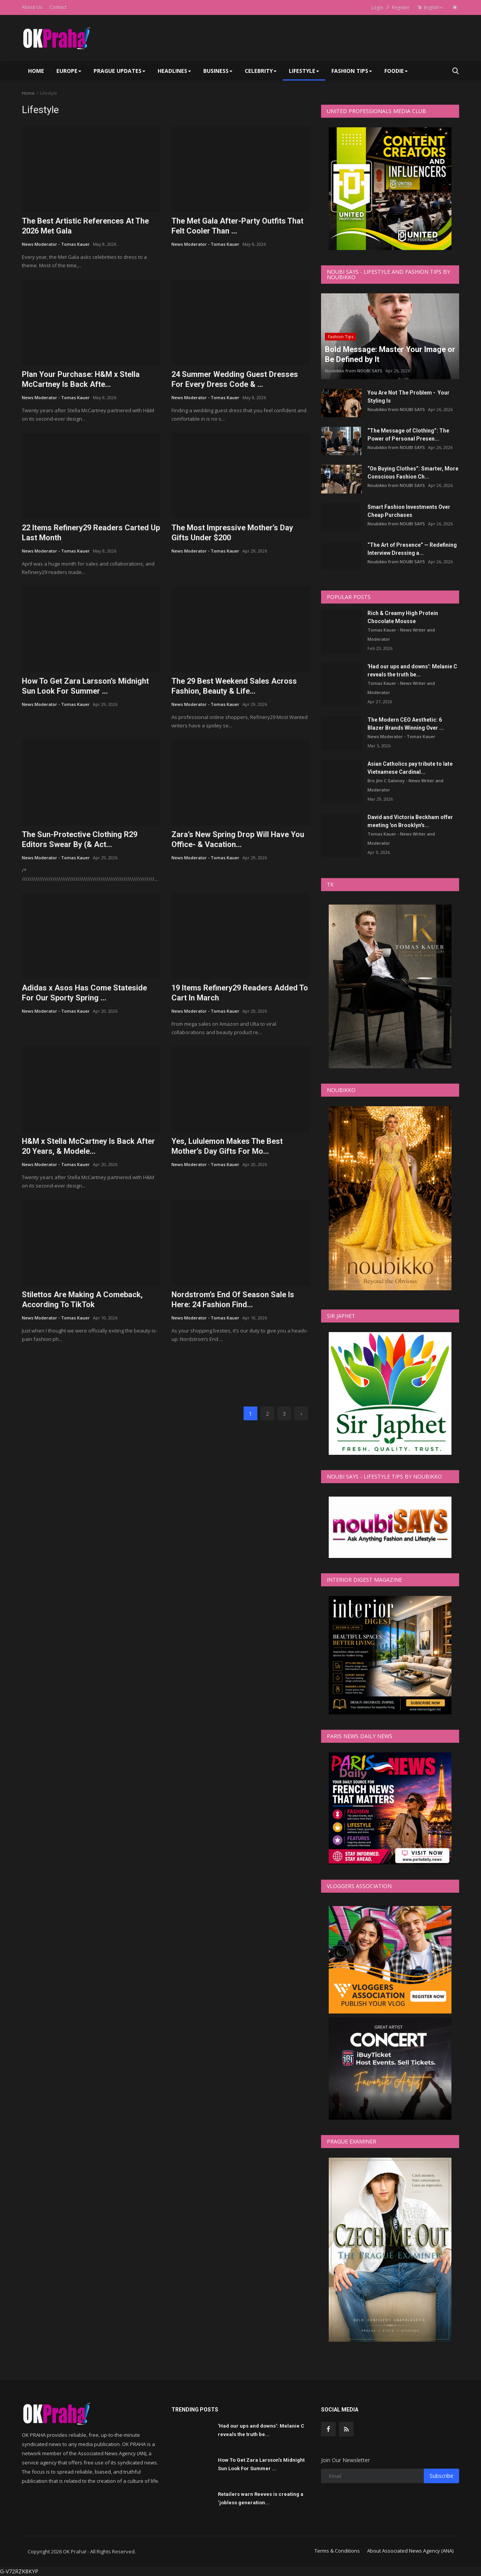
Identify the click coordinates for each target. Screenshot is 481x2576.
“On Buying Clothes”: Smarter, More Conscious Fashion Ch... (412, 473)
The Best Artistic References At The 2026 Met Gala (85, 225)
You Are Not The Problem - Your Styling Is (408, 397)
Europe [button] (68, 70)
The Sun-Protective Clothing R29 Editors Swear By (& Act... (79, 839)
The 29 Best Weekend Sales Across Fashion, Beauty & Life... (234, 686)
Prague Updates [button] (119, 70)
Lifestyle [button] (304, 70)
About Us (32, 7)
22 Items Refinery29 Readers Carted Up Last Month (91, 532)
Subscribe (441, 2475)
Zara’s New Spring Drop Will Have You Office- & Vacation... (237, 839)
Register (401, 7)
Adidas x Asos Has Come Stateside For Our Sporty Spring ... (84, 992)
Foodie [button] (396, 70)
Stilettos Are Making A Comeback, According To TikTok (82, 1299)
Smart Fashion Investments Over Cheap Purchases (408, 511)
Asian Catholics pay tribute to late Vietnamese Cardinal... (410, 768)
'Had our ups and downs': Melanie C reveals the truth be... (412, 670)
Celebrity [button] (261, 70)
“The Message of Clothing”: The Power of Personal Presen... (408, 435)
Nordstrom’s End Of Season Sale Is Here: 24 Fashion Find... (232, 1299)
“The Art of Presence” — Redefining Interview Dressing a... (412, 549)
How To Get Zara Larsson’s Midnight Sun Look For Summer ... (85, 686)
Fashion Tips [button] (351, 70)
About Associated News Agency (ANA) (410, 2550)
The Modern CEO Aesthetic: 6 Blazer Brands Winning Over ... (405, 724)
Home (36, 70)
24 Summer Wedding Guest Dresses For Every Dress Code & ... (234, 379)
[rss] (346, 2429)
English (430, 7)
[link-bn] (165, 1370)
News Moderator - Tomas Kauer (56, 244)
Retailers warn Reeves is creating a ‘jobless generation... (260, 2498)
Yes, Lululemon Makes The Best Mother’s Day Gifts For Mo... (227, 1146)
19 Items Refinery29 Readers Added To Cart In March (239, 992)
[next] (301, 1413)
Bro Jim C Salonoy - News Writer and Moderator (405, 785)
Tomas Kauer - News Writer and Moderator (401, 634)
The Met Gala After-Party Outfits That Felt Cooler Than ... (237, 225)
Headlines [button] (174, 70)
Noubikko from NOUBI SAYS (353, 370)
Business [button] (217, 70)
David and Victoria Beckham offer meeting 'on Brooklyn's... (410, 821)
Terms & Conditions (337, 2550)
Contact (57, 7)
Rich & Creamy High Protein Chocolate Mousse (402, 617)
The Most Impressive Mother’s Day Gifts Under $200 (232, 532)
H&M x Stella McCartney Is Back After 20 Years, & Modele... (88, 1146)
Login (377, 7)
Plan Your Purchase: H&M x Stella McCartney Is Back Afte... (81, 379)
